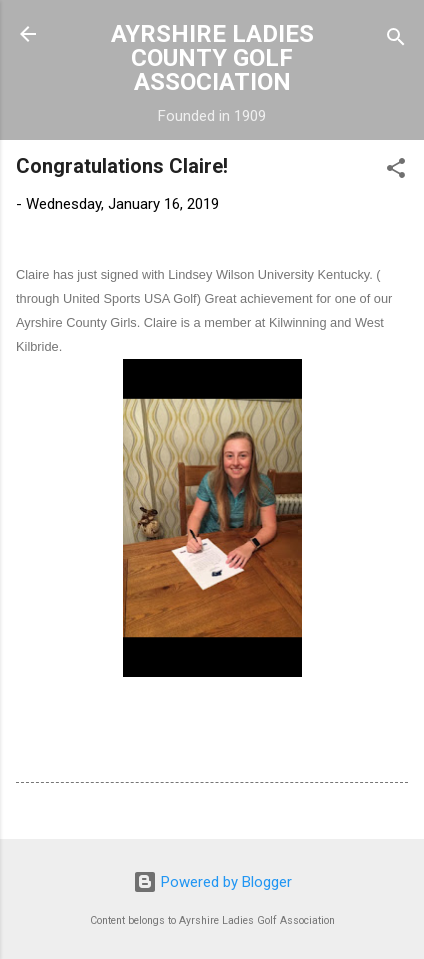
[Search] (396, 40)
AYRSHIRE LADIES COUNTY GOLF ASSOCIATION (212, 58)
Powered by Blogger (212, 882)
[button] (396, 171)
